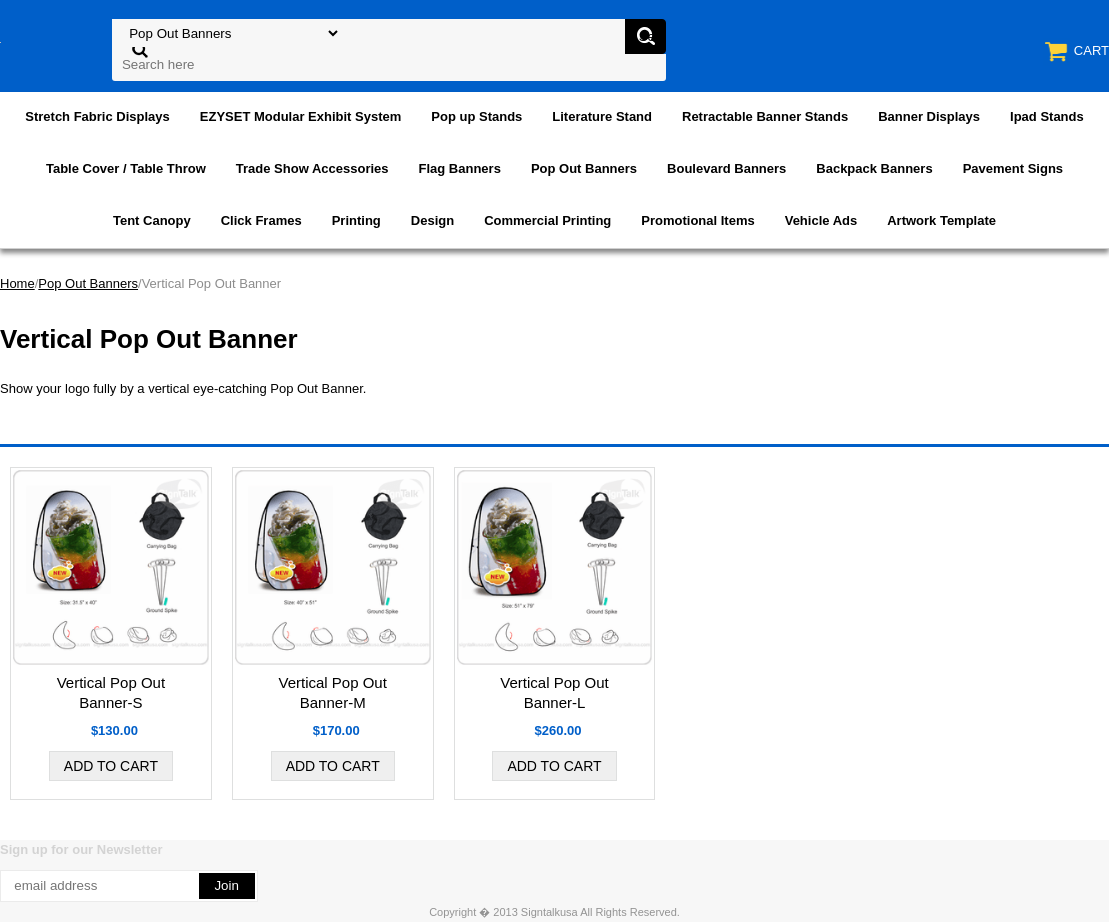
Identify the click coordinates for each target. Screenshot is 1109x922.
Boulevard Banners (726, 168)
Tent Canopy (152, 220)
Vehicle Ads (821, 220)
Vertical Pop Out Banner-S (111, 692)
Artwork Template (941, 220)
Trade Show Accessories (312, 168)
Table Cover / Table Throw (126, 168)
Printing (356, 220)
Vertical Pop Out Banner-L (554, 692)
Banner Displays (929, 116)
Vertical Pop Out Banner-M (332, 692)
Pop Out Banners (584, 168)
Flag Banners (460, 168)
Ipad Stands (1047, 116)
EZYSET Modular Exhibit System (301, 116)
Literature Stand (602, 116)
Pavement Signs (1013, 168)
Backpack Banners (874, 168)
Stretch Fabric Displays (97, 116)
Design (432, 220)
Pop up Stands (476, 116)
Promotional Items (697, 220)
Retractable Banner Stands (765, 116)
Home (17, 283)
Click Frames (261, 220)
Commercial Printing (547, 220)
